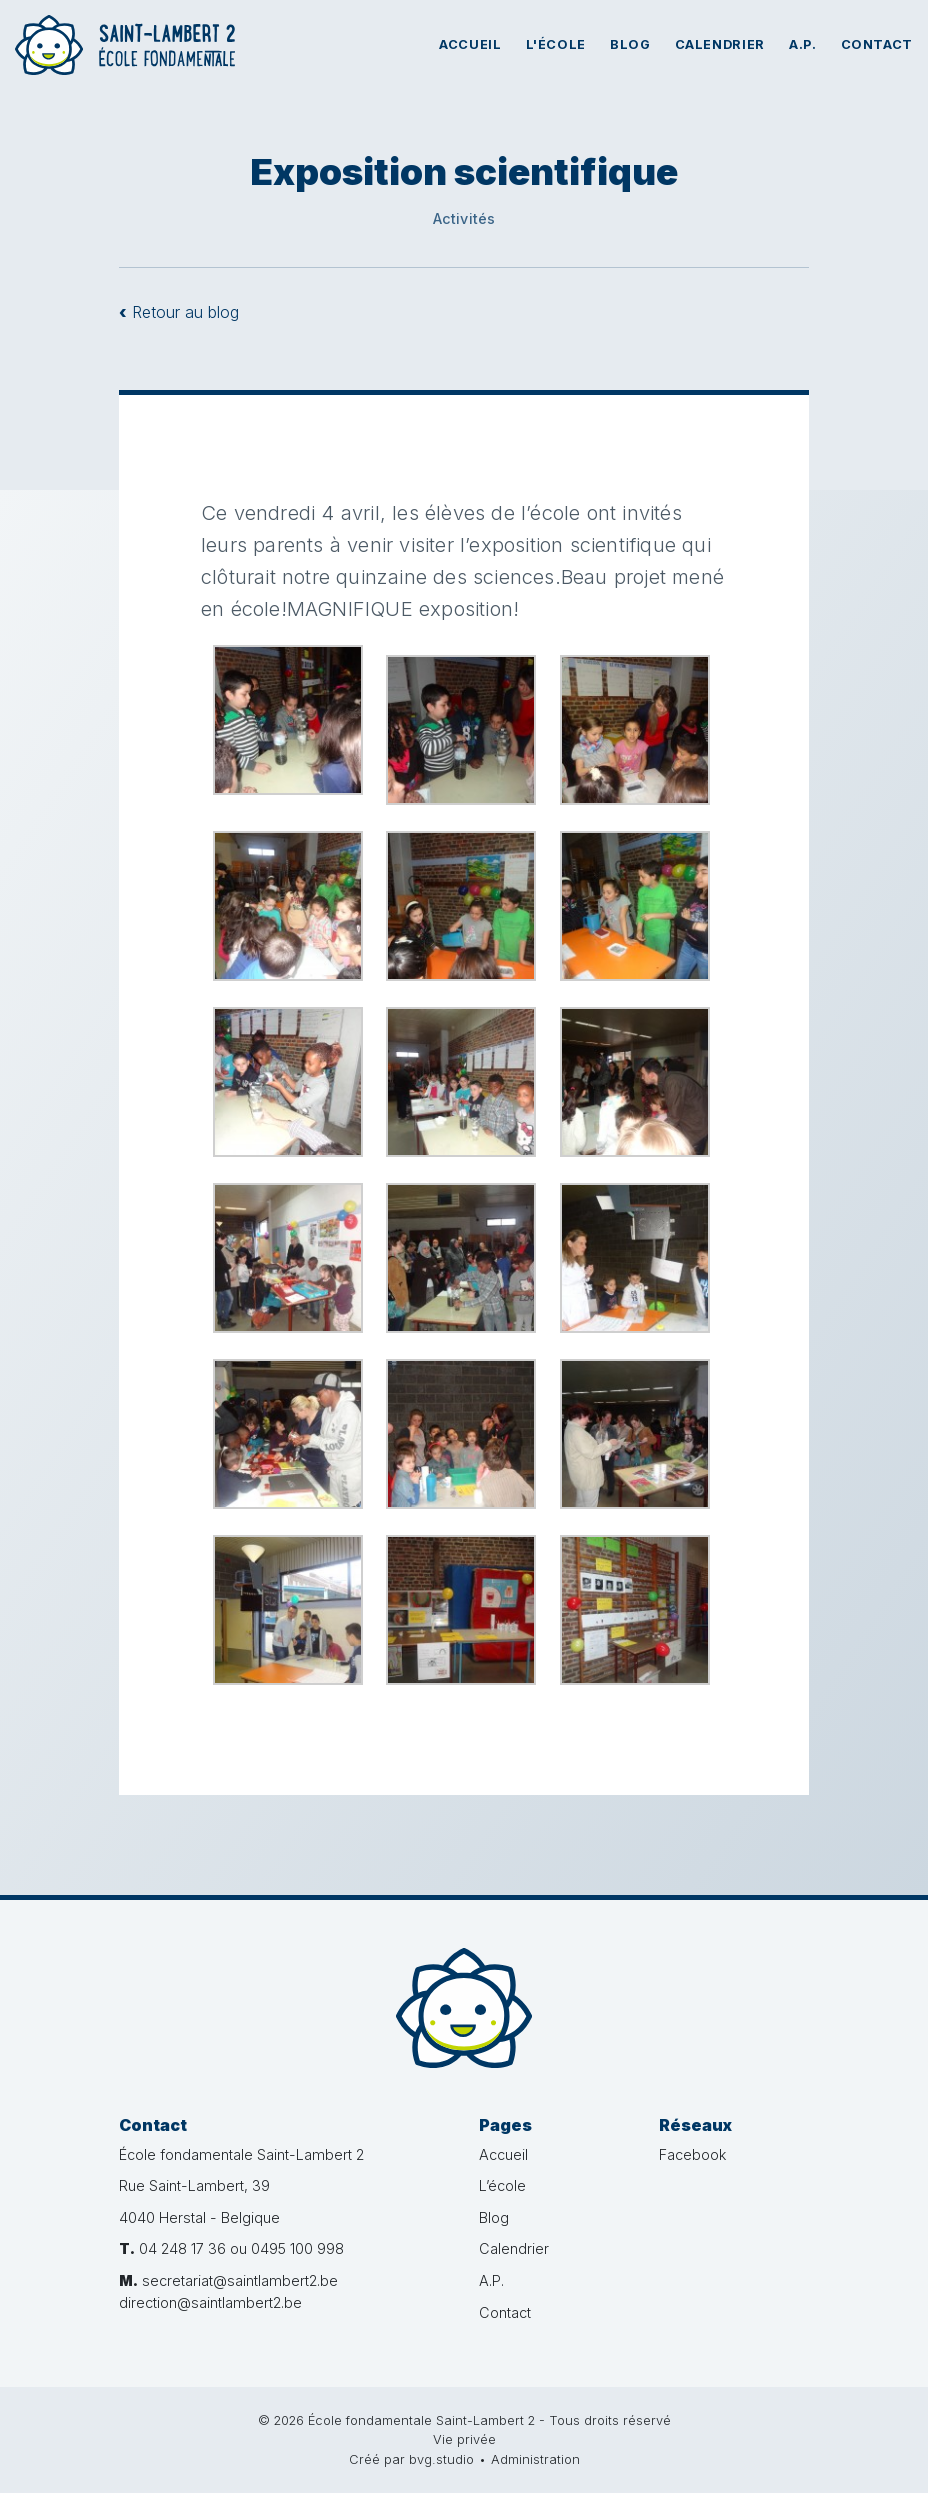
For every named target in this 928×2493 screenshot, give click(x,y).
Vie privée (464, 2439)
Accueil (470, 44)
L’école (502, 2185)
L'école (556, 44)
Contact (877, 44)
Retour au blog (179, 312)
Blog (630, 44)
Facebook (692, 2154)
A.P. (803, 44)
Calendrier (720, 44)
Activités (464, 218)
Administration (535, 2459)
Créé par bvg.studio (411, 2459)
